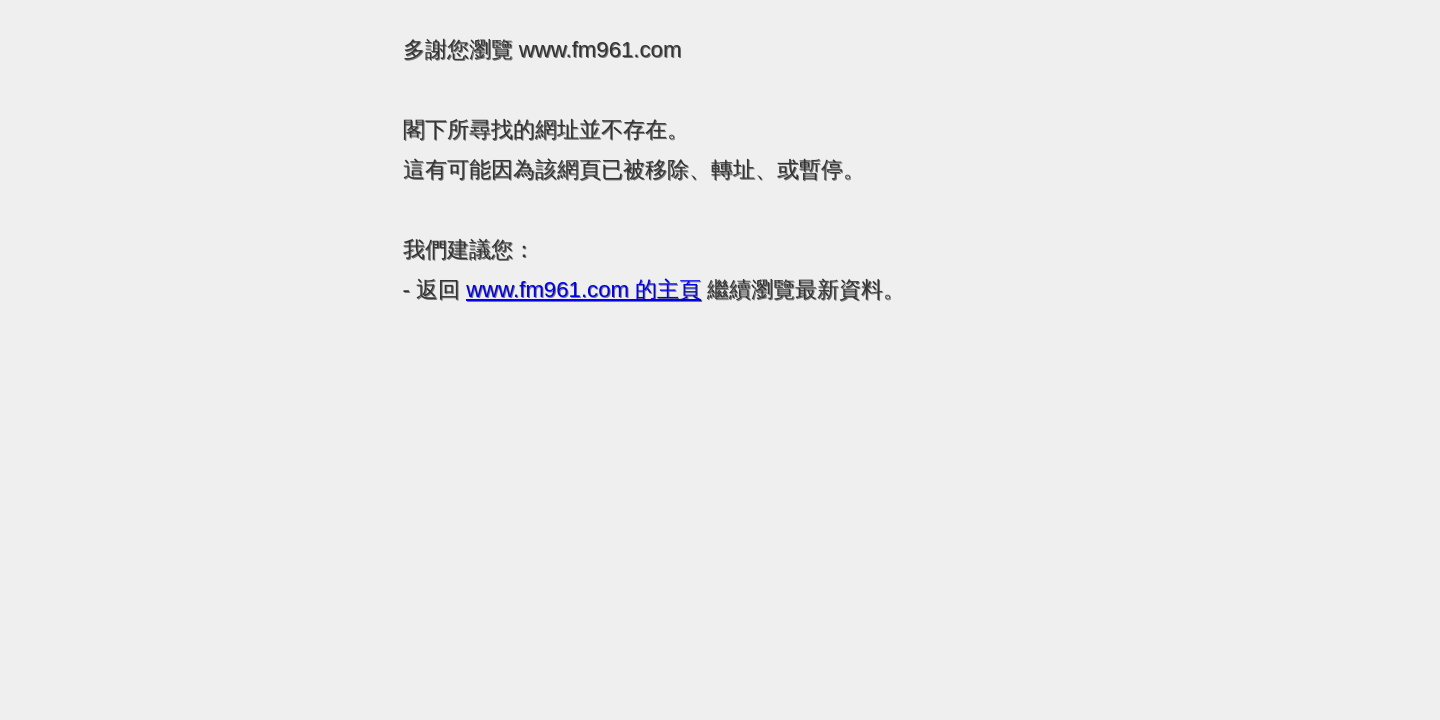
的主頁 (583, 289)
